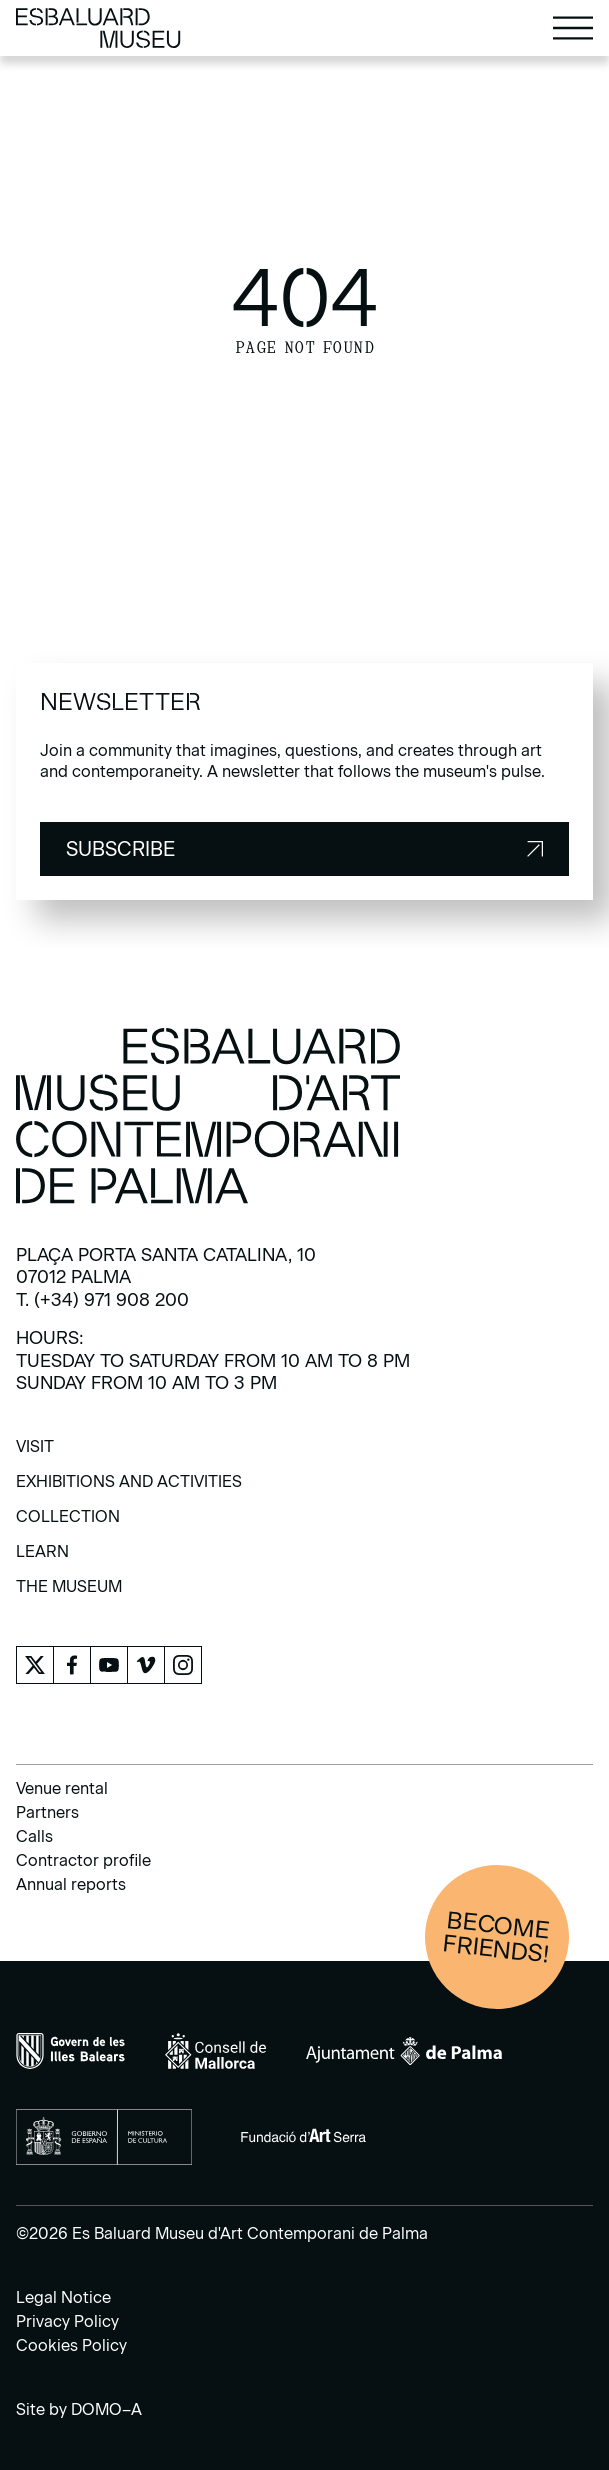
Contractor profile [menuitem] (83, 1860)
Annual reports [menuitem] (71, 1884)
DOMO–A (106, 2409)
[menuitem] (35, 1453)
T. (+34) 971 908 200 (102, 1300)
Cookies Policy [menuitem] (71, 2345)
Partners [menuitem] (47, 1812)
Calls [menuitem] (34, 1836)
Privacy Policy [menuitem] (67, 2321)
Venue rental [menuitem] (62, 1788)
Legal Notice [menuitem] (63, 2297)
